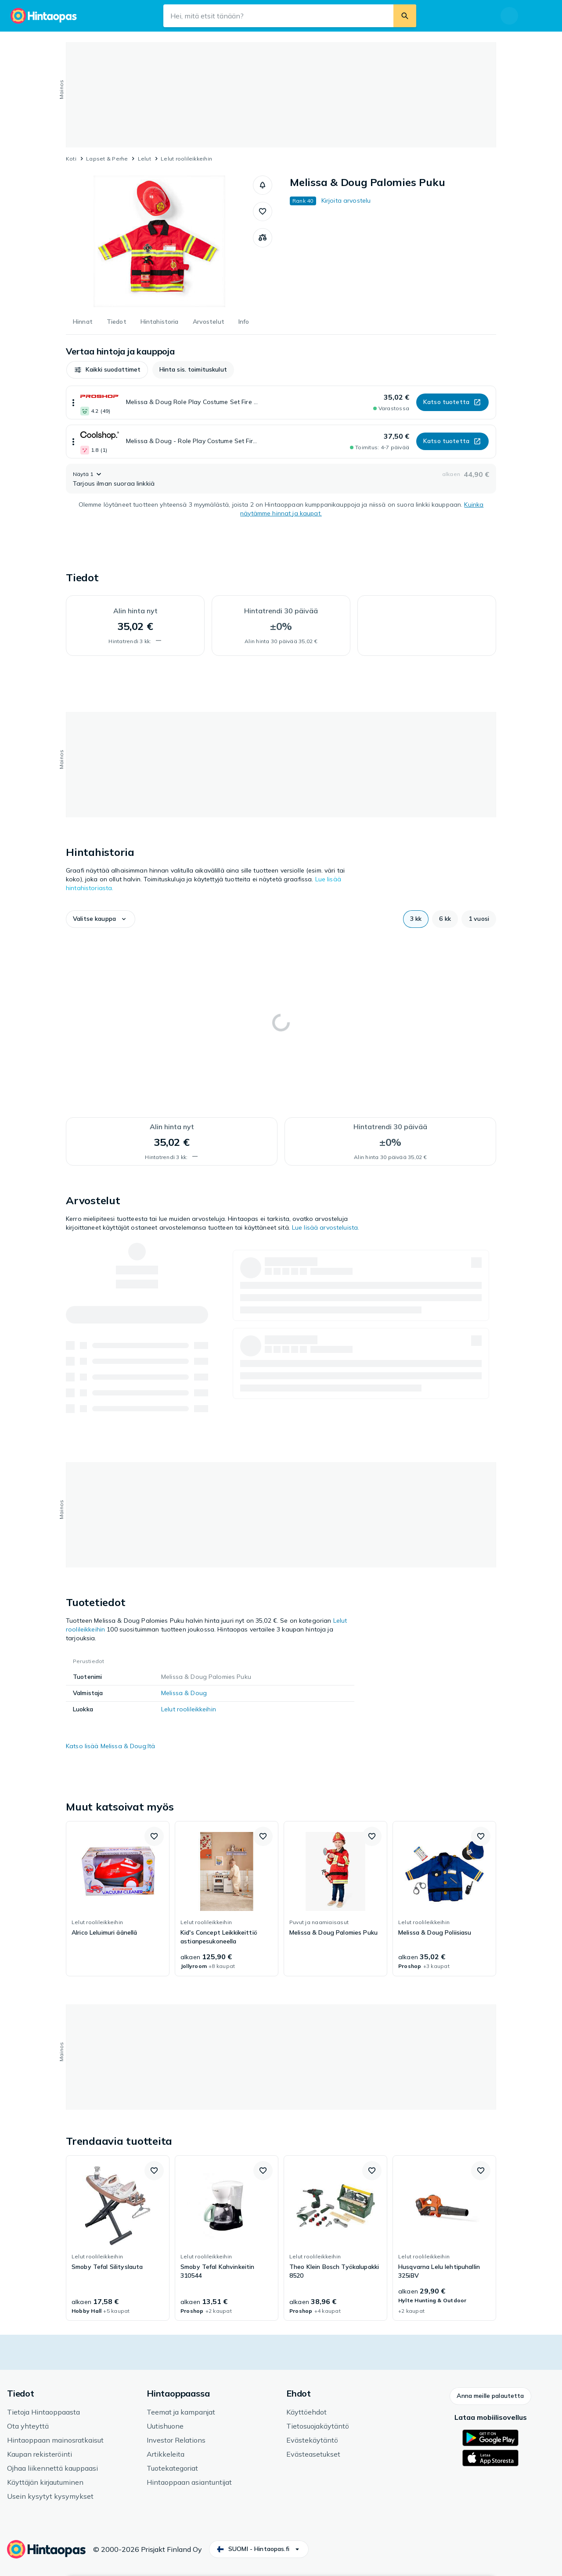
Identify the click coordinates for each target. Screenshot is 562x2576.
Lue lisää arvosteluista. (325, 1227)
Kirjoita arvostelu (346, 200)
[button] (262, 185)
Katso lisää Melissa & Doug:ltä (110, 1746)
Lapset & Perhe (107, 158)
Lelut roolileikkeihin (186, 158)
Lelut (144, 158)
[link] (117, 1898)
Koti (71, 158)
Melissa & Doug (184, 1693)
